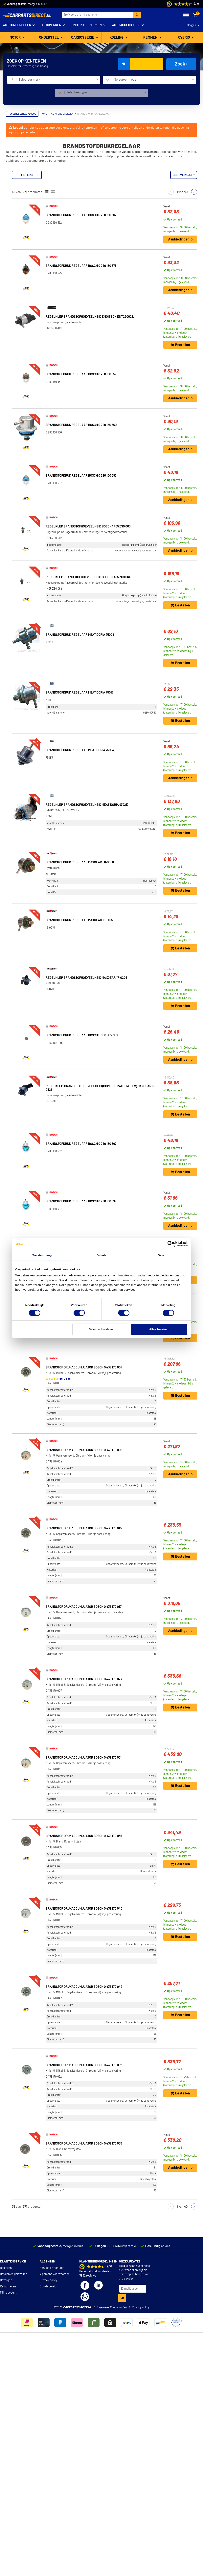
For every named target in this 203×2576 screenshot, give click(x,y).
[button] (17, 233)
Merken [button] (15, 187)
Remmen (150, 37)
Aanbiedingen (180, 239)
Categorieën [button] (19, 243)
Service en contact (52, 2503)
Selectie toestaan (101, 1329)
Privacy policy (48, 2516)
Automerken (51, 25)
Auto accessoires (126, 25)
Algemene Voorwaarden (112, 2543)
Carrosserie (83, 37)
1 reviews (119, 1416)
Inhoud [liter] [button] (20, 324)
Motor (15, 37)
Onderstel (49, 37)
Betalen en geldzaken (13, 2510)
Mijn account (8, 2528)
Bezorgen (6, 2516)
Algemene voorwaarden (55, 2510)
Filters (80, 175)
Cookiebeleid (48, 2522)
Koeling (117, 37)
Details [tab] (101, 1255)
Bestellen (6, 2503)
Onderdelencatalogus (22, 114)
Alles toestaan (159, 1329)
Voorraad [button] (17, 373)
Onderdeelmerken (87, 25)
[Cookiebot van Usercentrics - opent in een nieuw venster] (170, 1244)
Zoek (181, 64)
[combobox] (58, 80)
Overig (184, 37)
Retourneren (8, 2522)
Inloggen (191, 25)
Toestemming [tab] (42, 1255)
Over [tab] (161, 1255)
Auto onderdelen (17, 25)
